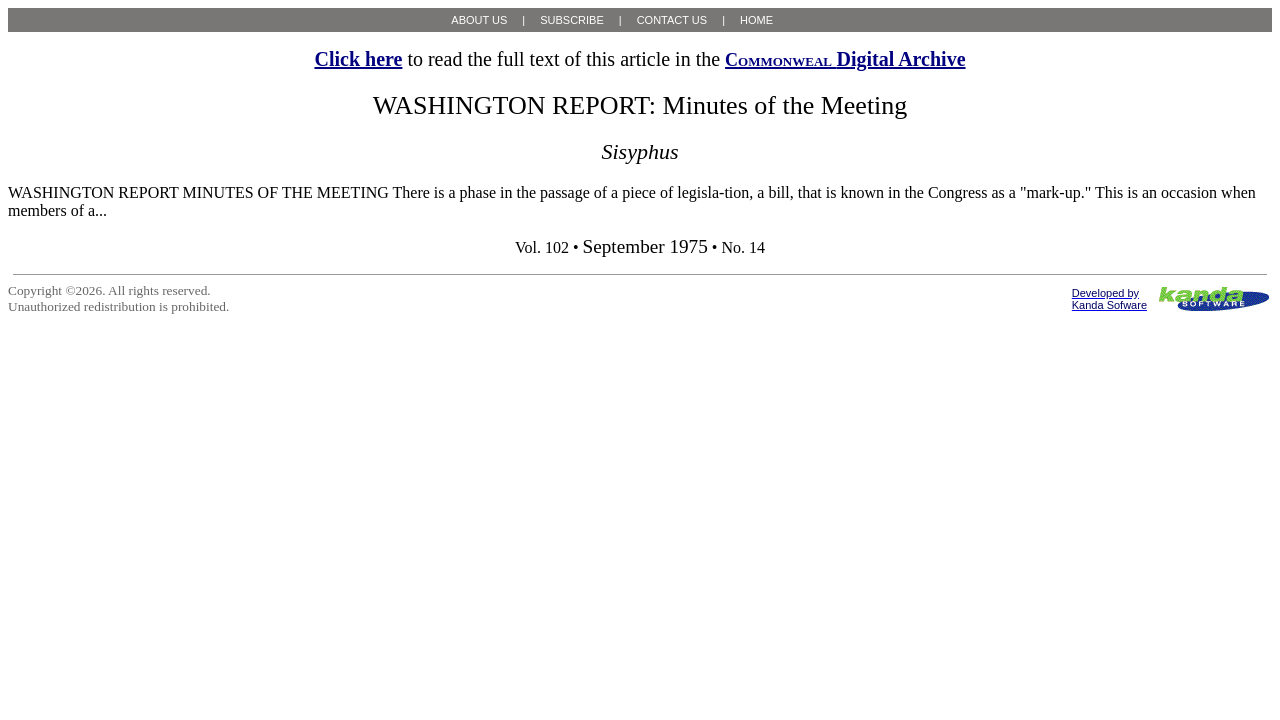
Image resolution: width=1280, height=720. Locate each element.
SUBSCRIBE (572, 20)
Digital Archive (845, 59)
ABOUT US (479, 20)
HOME (756, 20)
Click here (358, 59)
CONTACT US (672, 20)
